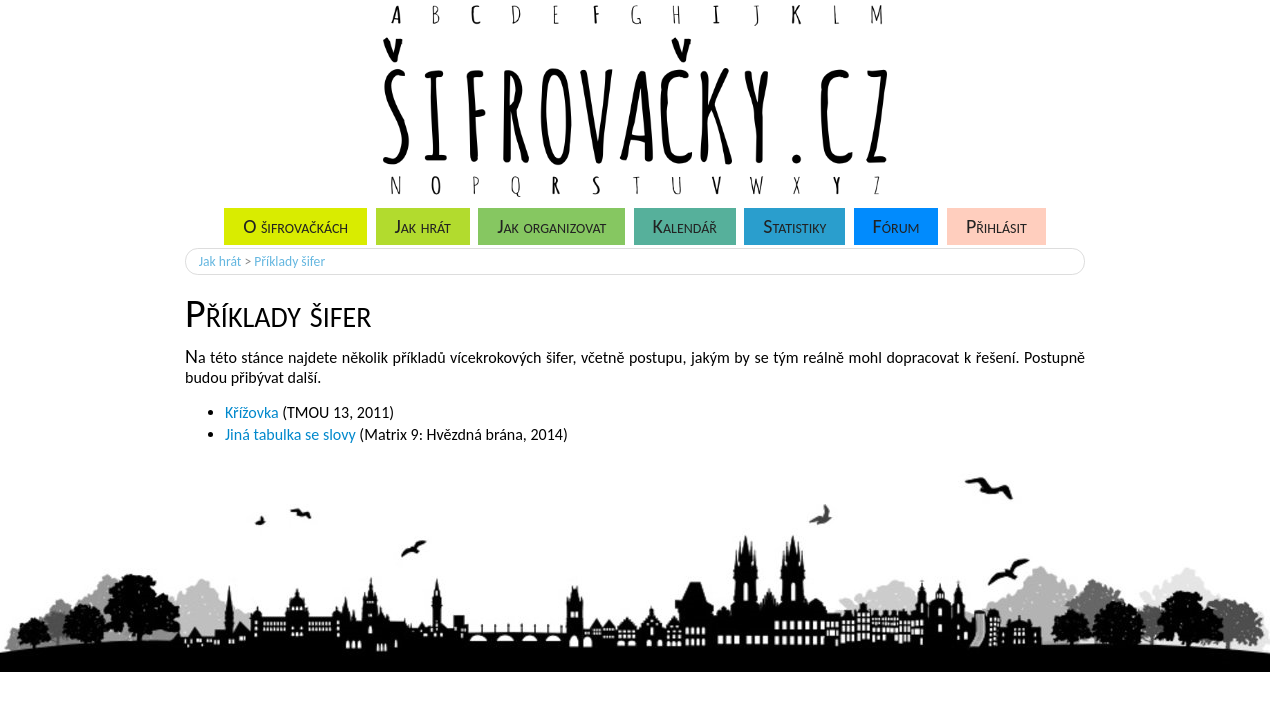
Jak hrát (422, 226)
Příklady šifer (289, 261)
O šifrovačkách (295, 226)
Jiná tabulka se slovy (290, 434)
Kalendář (685, 226)
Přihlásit (996, 226)
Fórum (896, 226)
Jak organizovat (551, 226)
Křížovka (252, 412)
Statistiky (794, 226)
